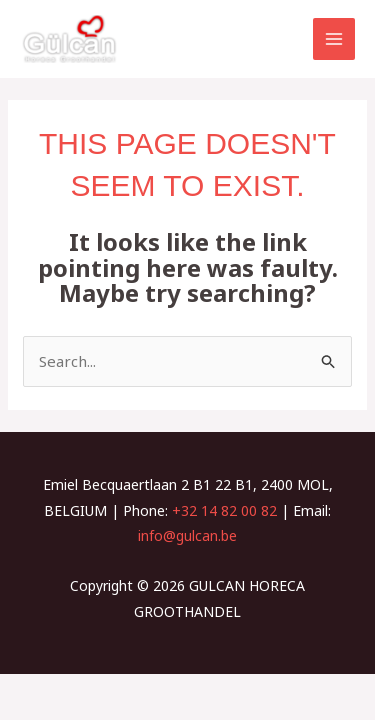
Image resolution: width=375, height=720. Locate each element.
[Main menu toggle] (334, 39)
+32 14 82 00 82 (224, 510)
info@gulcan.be (187, 535)
